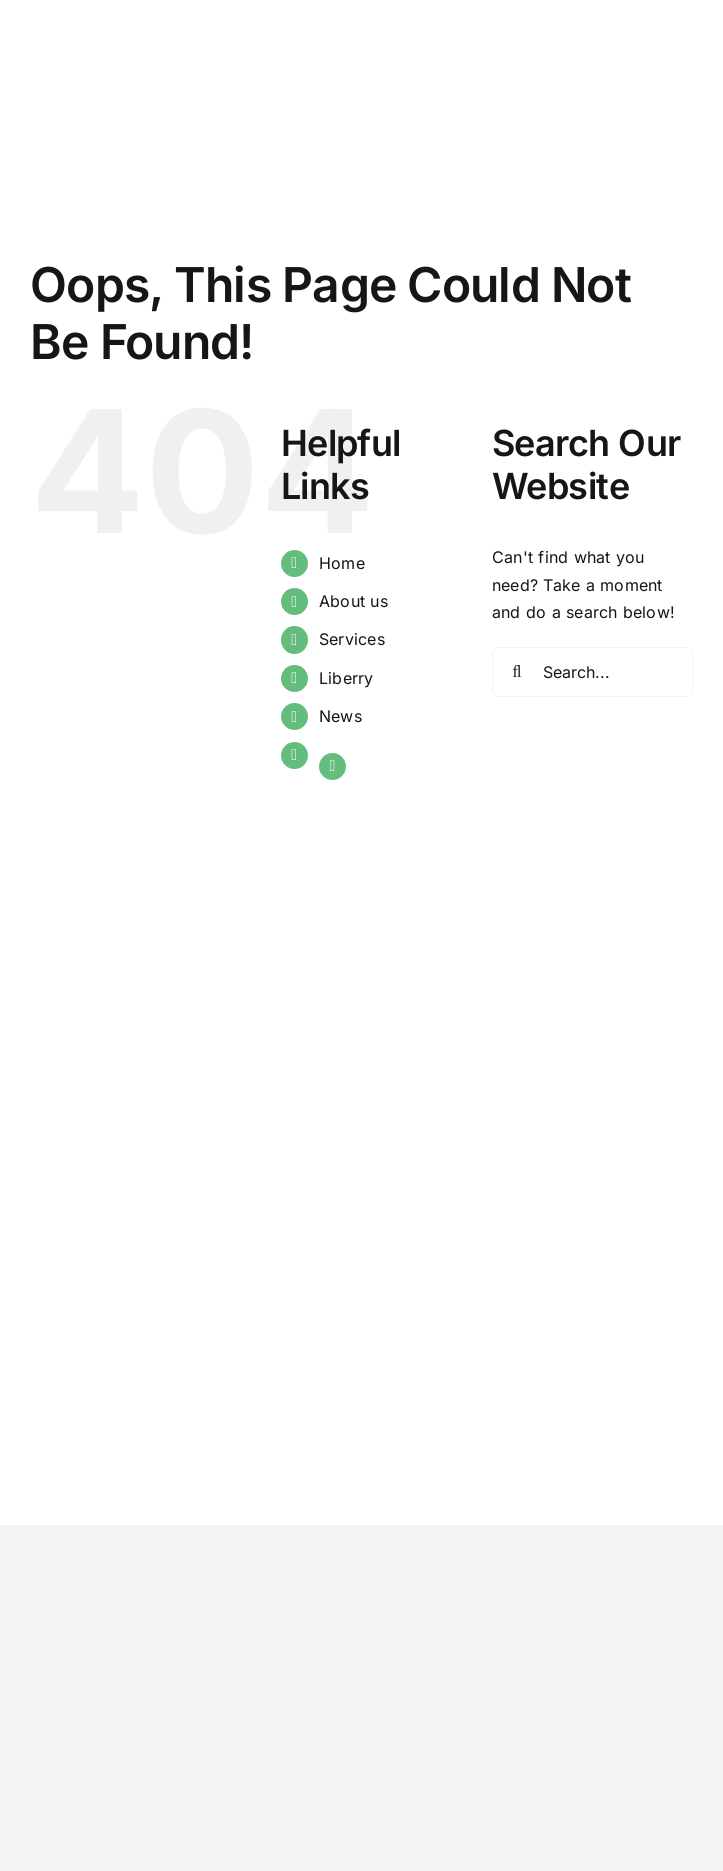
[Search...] (592, 672)
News (340, 716)
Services (352, 639)
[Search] (517, 672)
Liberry (346, 678)
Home (342, 563)
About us (353, 601)
